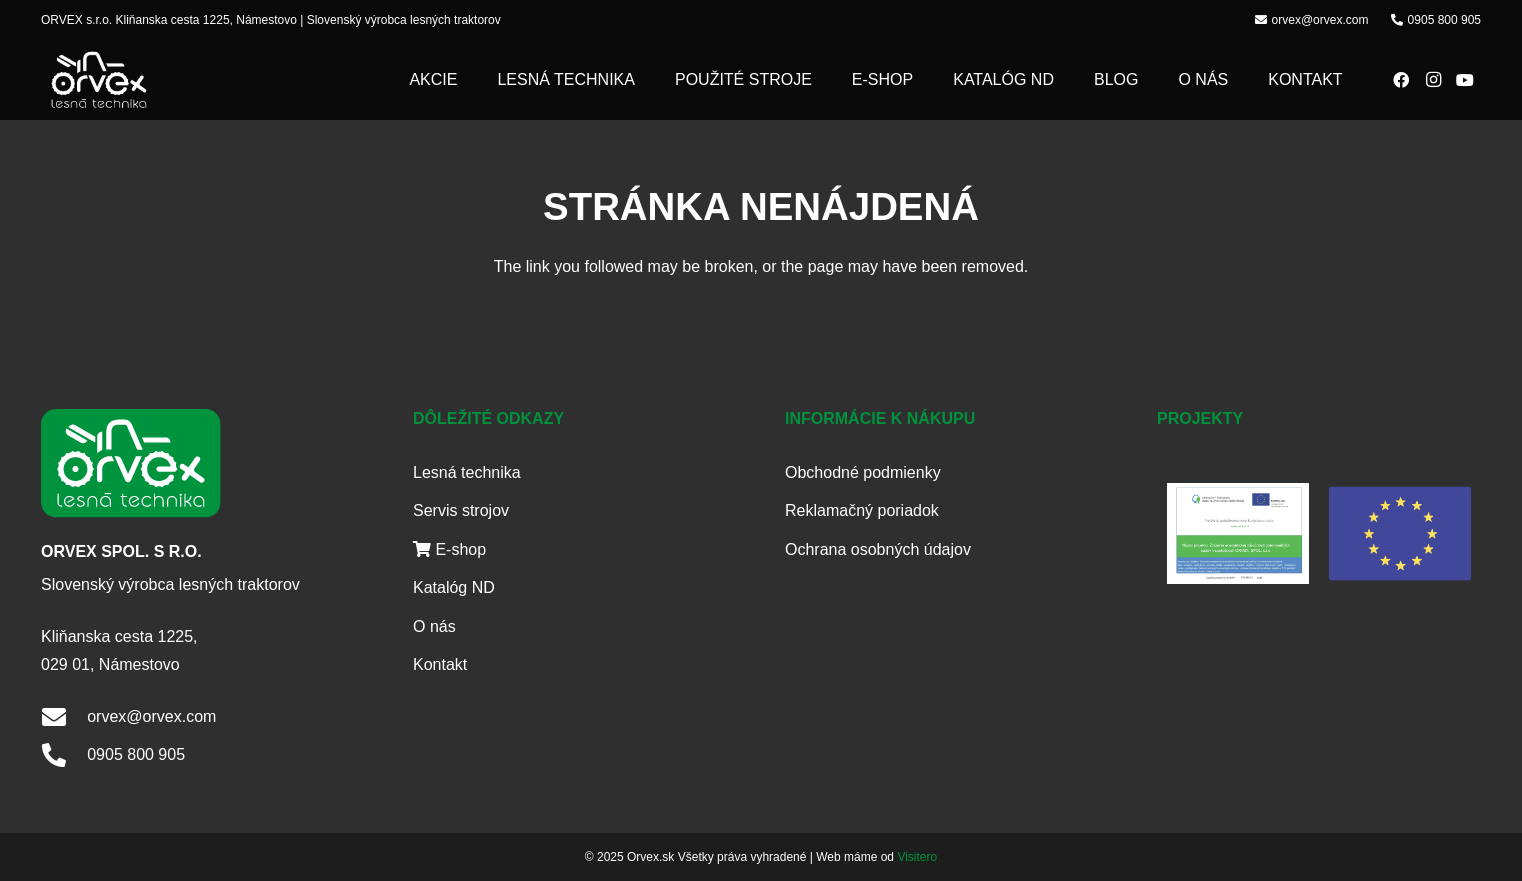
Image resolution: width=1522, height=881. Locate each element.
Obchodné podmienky (863, 472)
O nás (434, 626)
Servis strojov (461, 510)
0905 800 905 (136, 754)
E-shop (449, 549)
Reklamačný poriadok (862, 510)
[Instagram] (1433, 80)
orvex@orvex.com (151, 716)
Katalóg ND (454, 587)
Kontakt (440, 664)
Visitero (917, 857)
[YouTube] (1465, 80)
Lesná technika (467, 472)
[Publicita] (1238, 533)
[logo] (99, 80)
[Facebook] (1401, 80)
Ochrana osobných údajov (878, 549)
